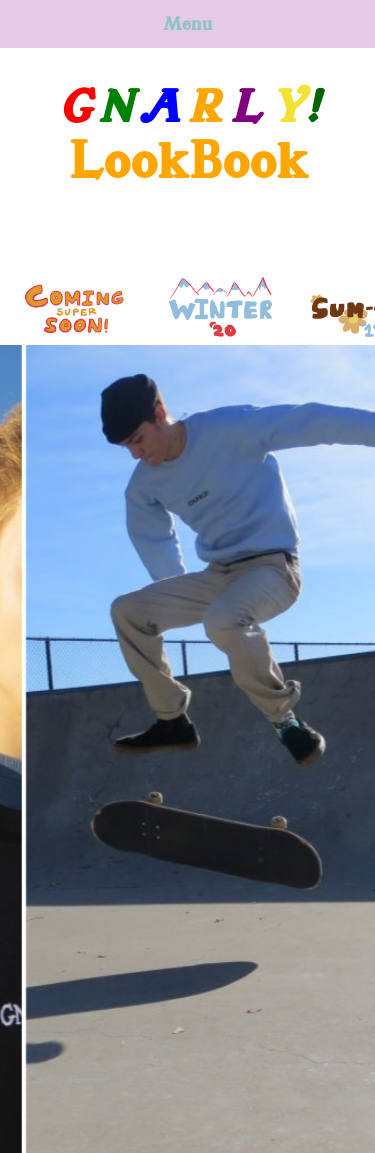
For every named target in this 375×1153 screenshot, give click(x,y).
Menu (188, 24)
